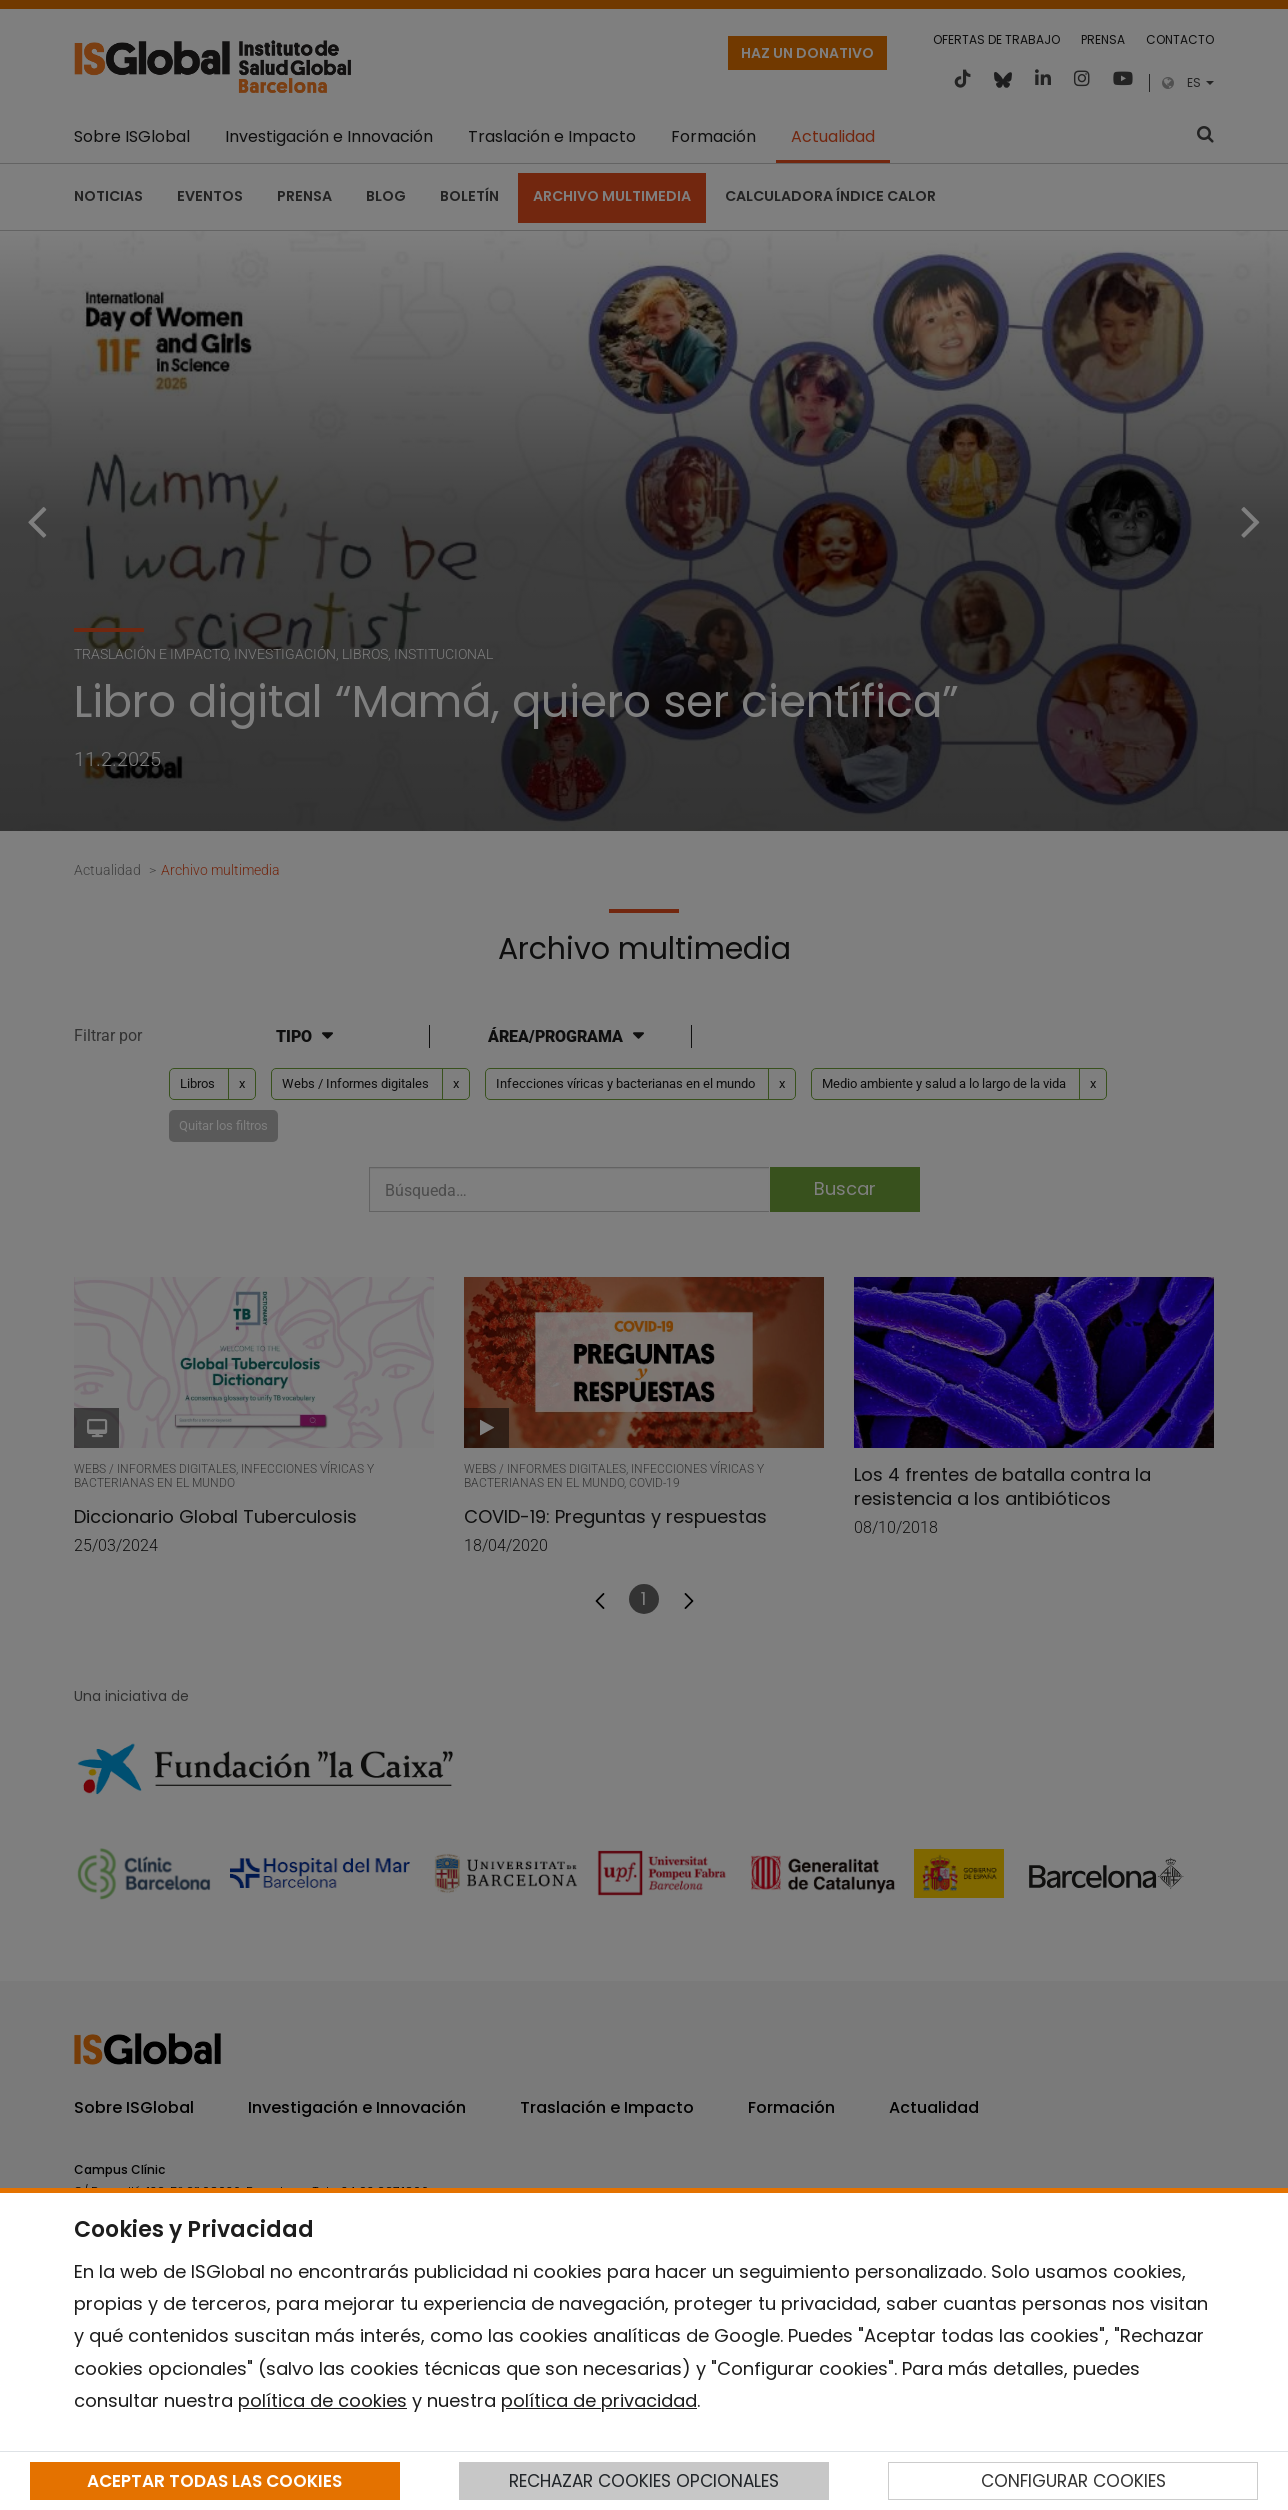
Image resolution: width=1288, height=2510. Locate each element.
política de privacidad (599, 2400)
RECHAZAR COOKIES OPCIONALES (644, 2481)
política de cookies (322, 2400)
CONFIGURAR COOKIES (1073, 2481)
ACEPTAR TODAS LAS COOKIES (214, 2481)
